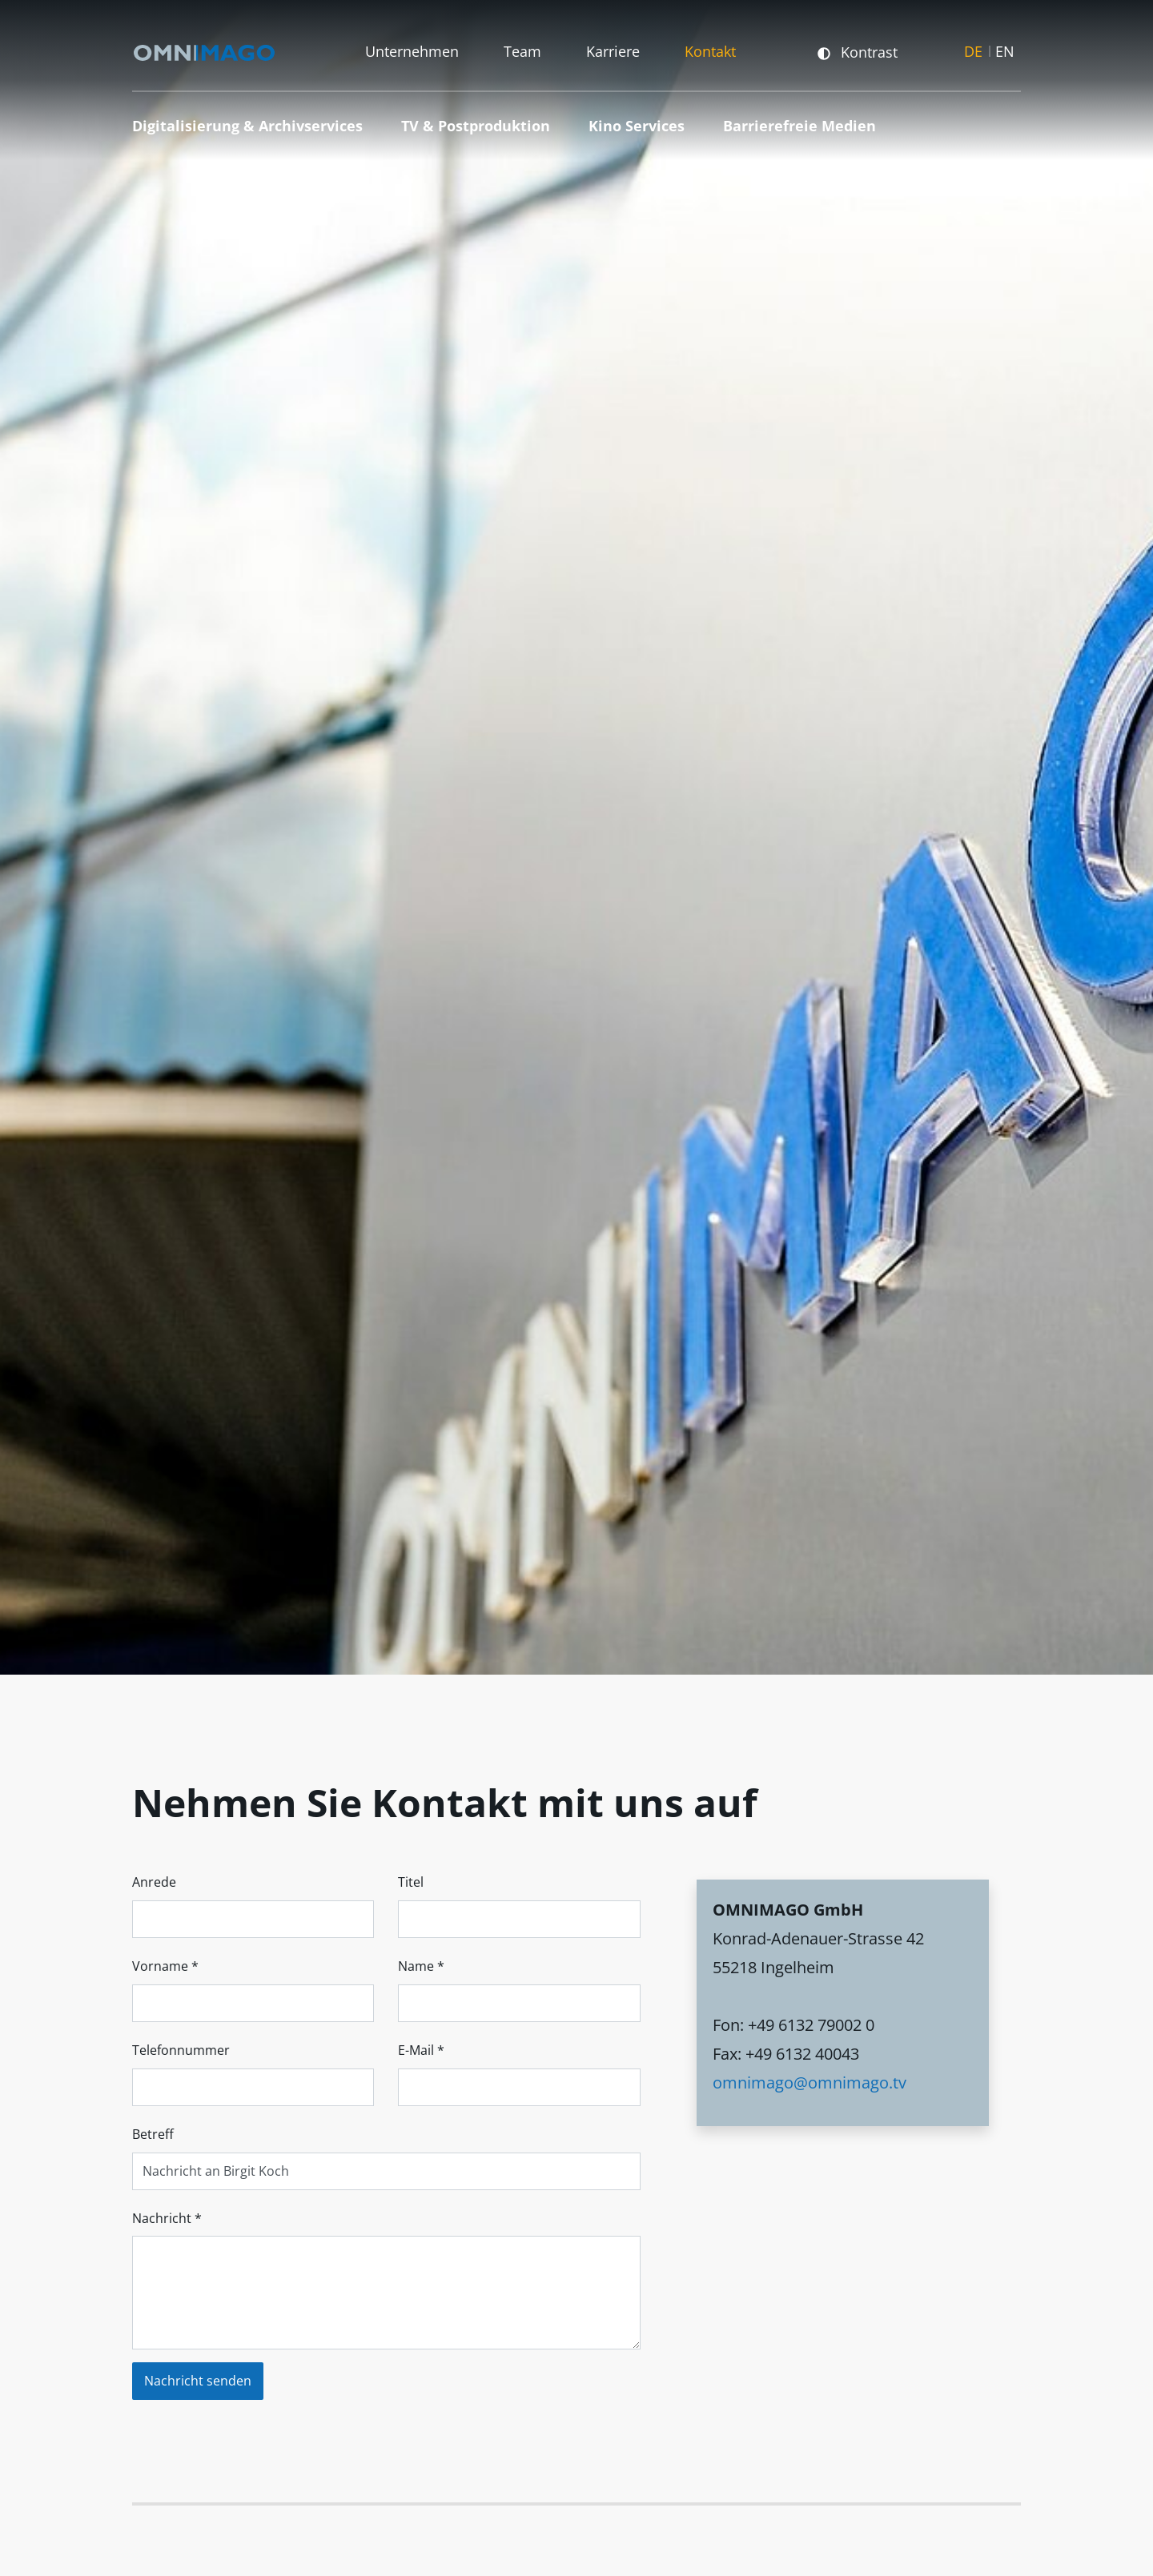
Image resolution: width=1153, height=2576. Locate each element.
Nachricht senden (197, 2380)
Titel (411, 1882)
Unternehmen (412, 48)
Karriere (613, 48)
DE (973, 48)
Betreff (153, 2134)
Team (522, 48)
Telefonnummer (181, 2050)
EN (1004, 48)
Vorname (165, 1966)
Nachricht (167, 2218)
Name (421, 1966)
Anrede (154, 1882)
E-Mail (421, 2050)
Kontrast (858, 48)
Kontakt (710, 48)
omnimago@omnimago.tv (809, 2082)
